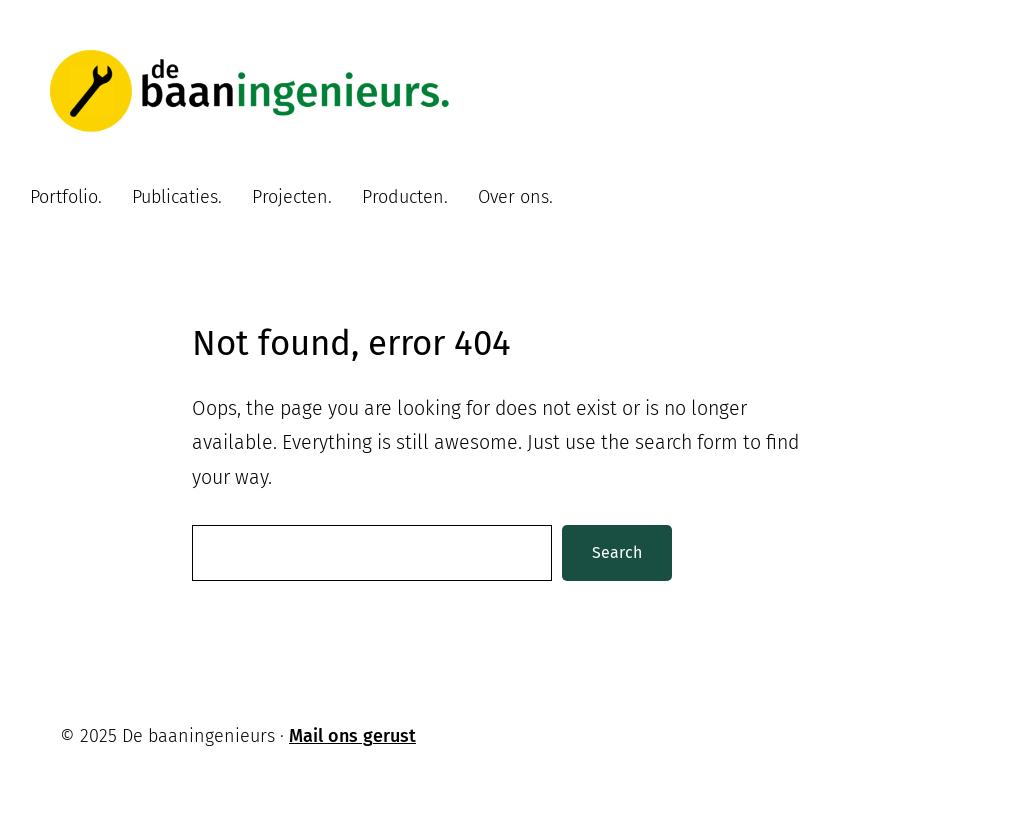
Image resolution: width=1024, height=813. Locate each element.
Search (617, 552)
